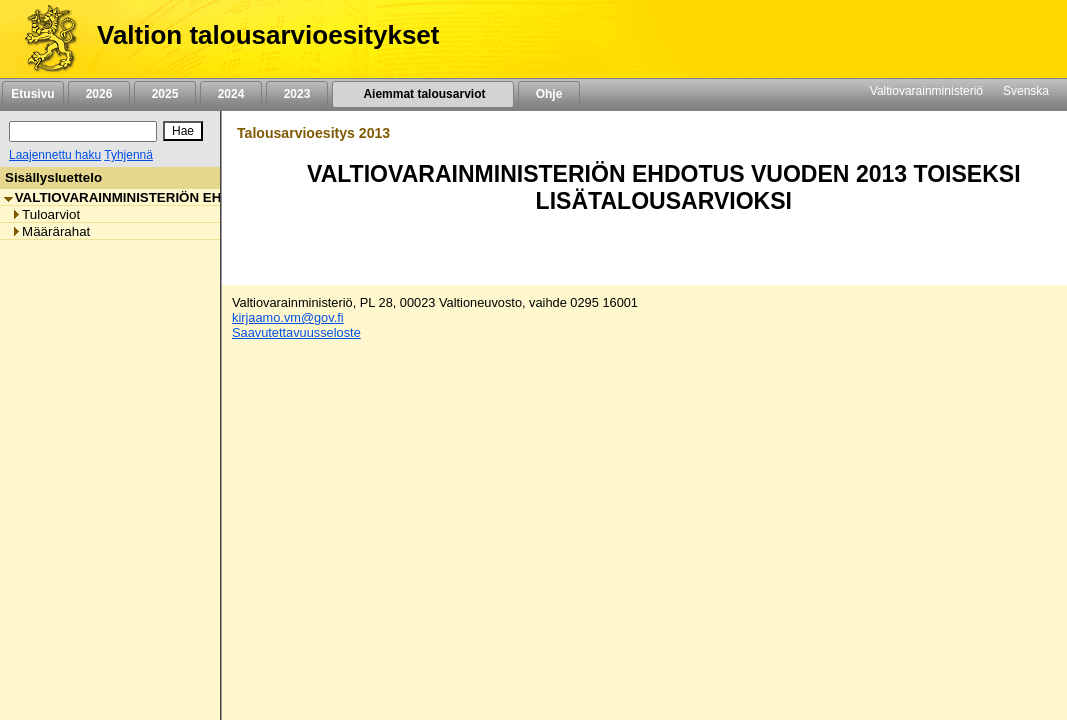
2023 (297, 94)
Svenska (1026, 91)
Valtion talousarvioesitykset (268, 35)
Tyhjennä (128, 155)
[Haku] (83, 131)
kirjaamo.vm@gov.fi (288, 317)
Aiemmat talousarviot (423, 94)
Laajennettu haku (55, 155)
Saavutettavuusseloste (296, 332)
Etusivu (32, 94)
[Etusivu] (43, 39)
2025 (165, 94)
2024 (231, 94)
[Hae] (183, 131)
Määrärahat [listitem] (50, 231)
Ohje (549, 94)
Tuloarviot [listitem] (45, 214)
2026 (99, 94)
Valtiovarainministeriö (926, 91)
